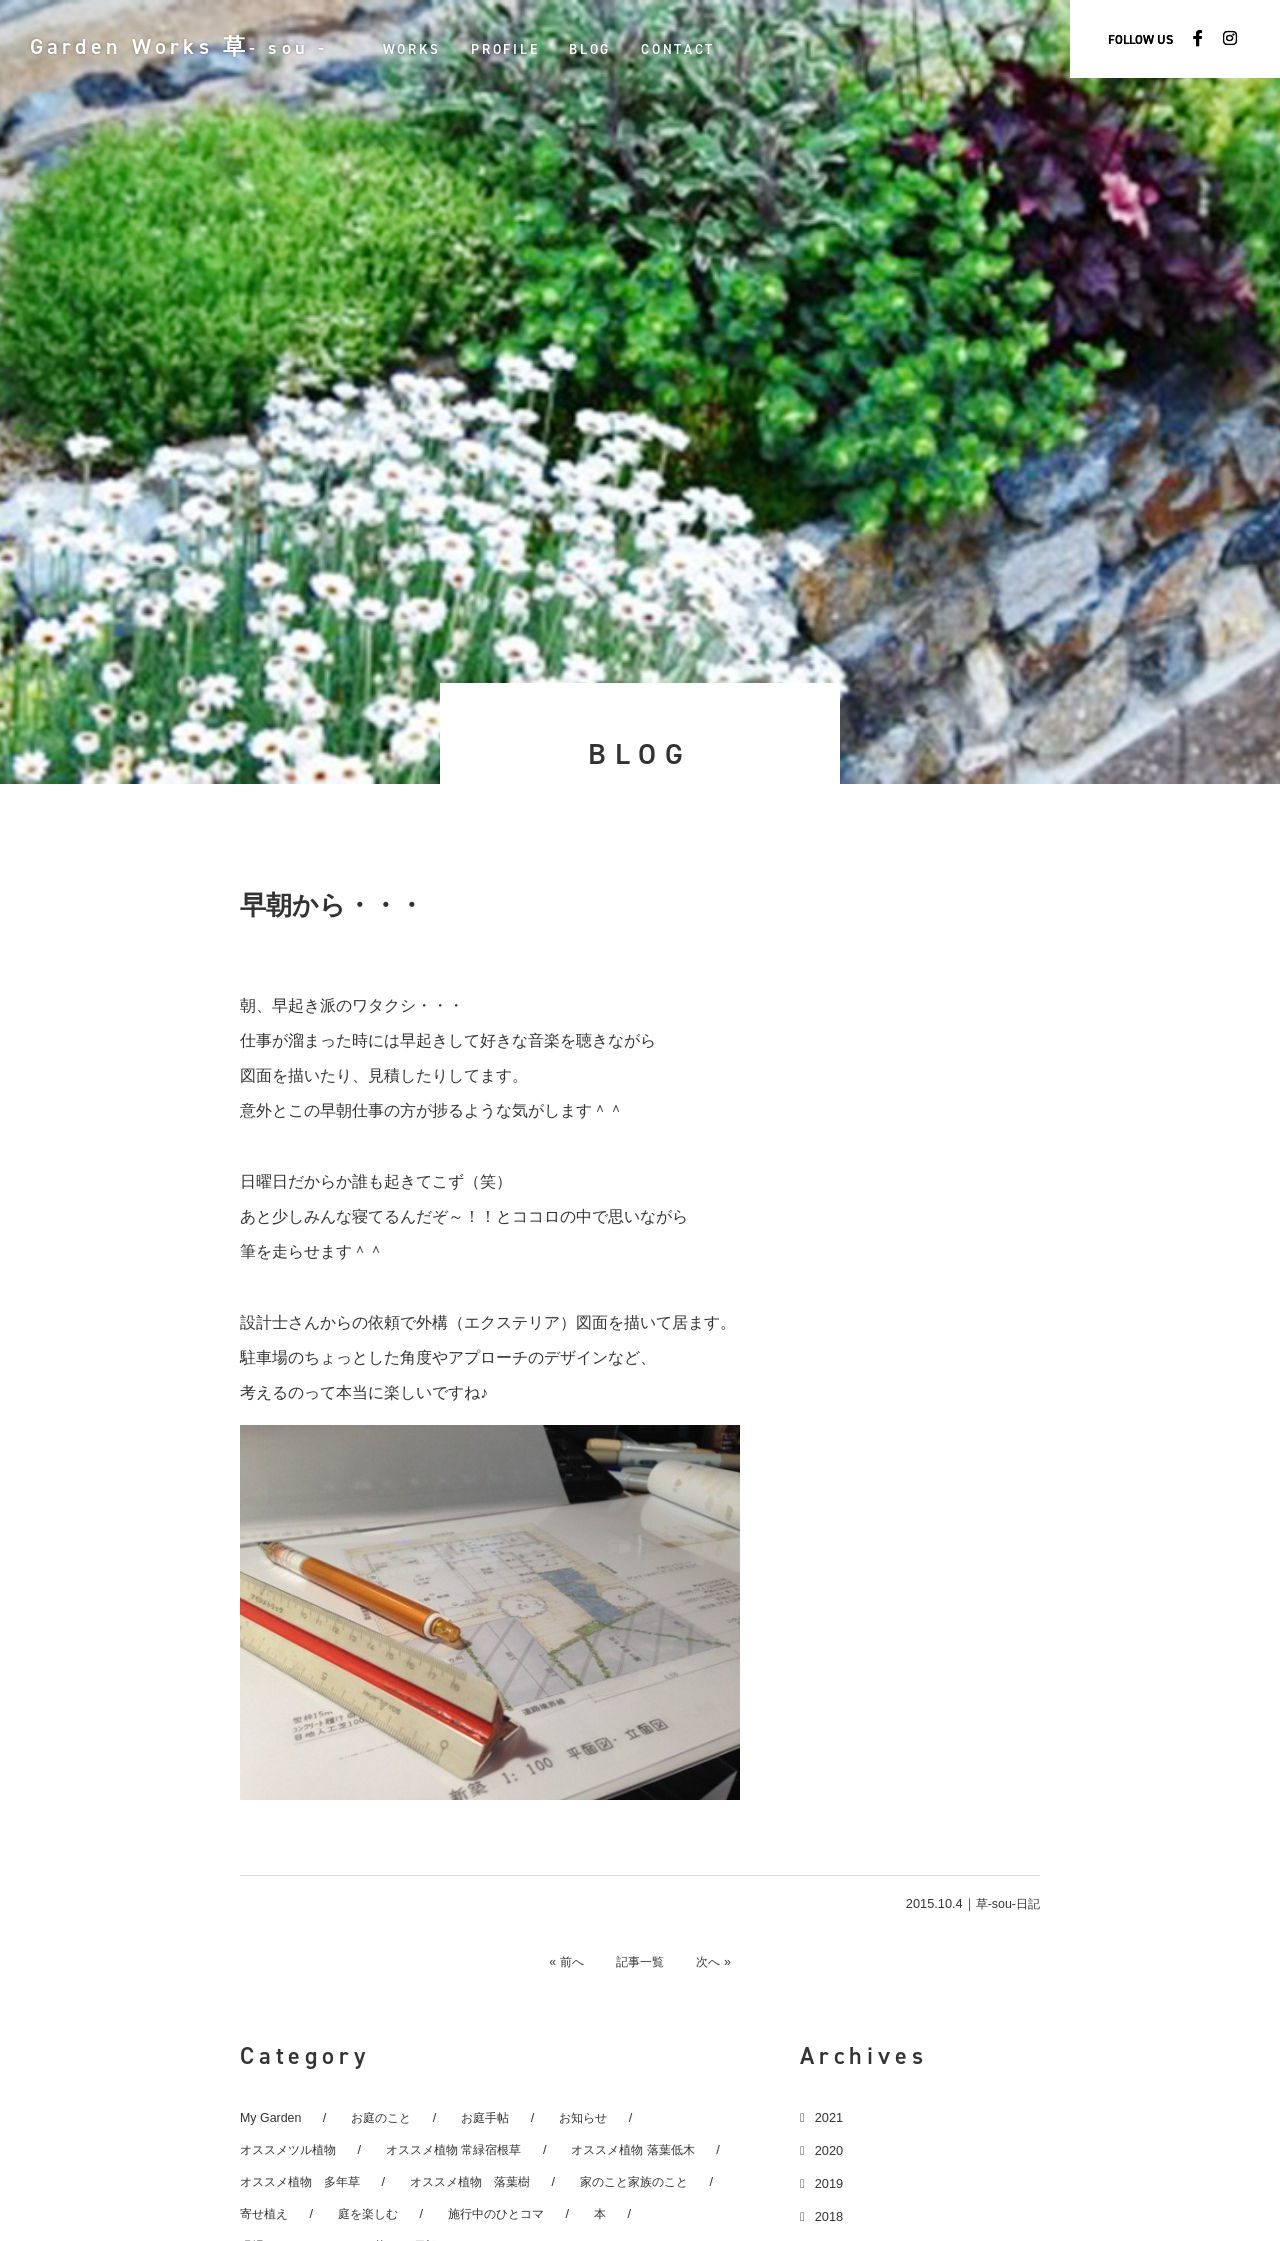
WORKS (442, 49)
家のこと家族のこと (658, 2181)
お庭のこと (385, 2117)
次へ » (724, 1960)
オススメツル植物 (292, 2149)
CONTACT (709, 49)
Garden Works (194, 46)
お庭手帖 (494, 2117)
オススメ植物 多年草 (305, 2181)
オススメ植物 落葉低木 (658, 2149)
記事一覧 (640, 1960)
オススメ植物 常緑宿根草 (467, 2149)
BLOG (621, 49)
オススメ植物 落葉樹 (485, 2181)
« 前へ (555, 1960)
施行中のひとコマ (509, 2213)
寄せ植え (266, 2213)
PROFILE (536, 49)
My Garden (271, 2117)
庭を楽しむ (374, 2213)
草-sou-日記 (1006, 1903)
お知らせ (596, 2117)
